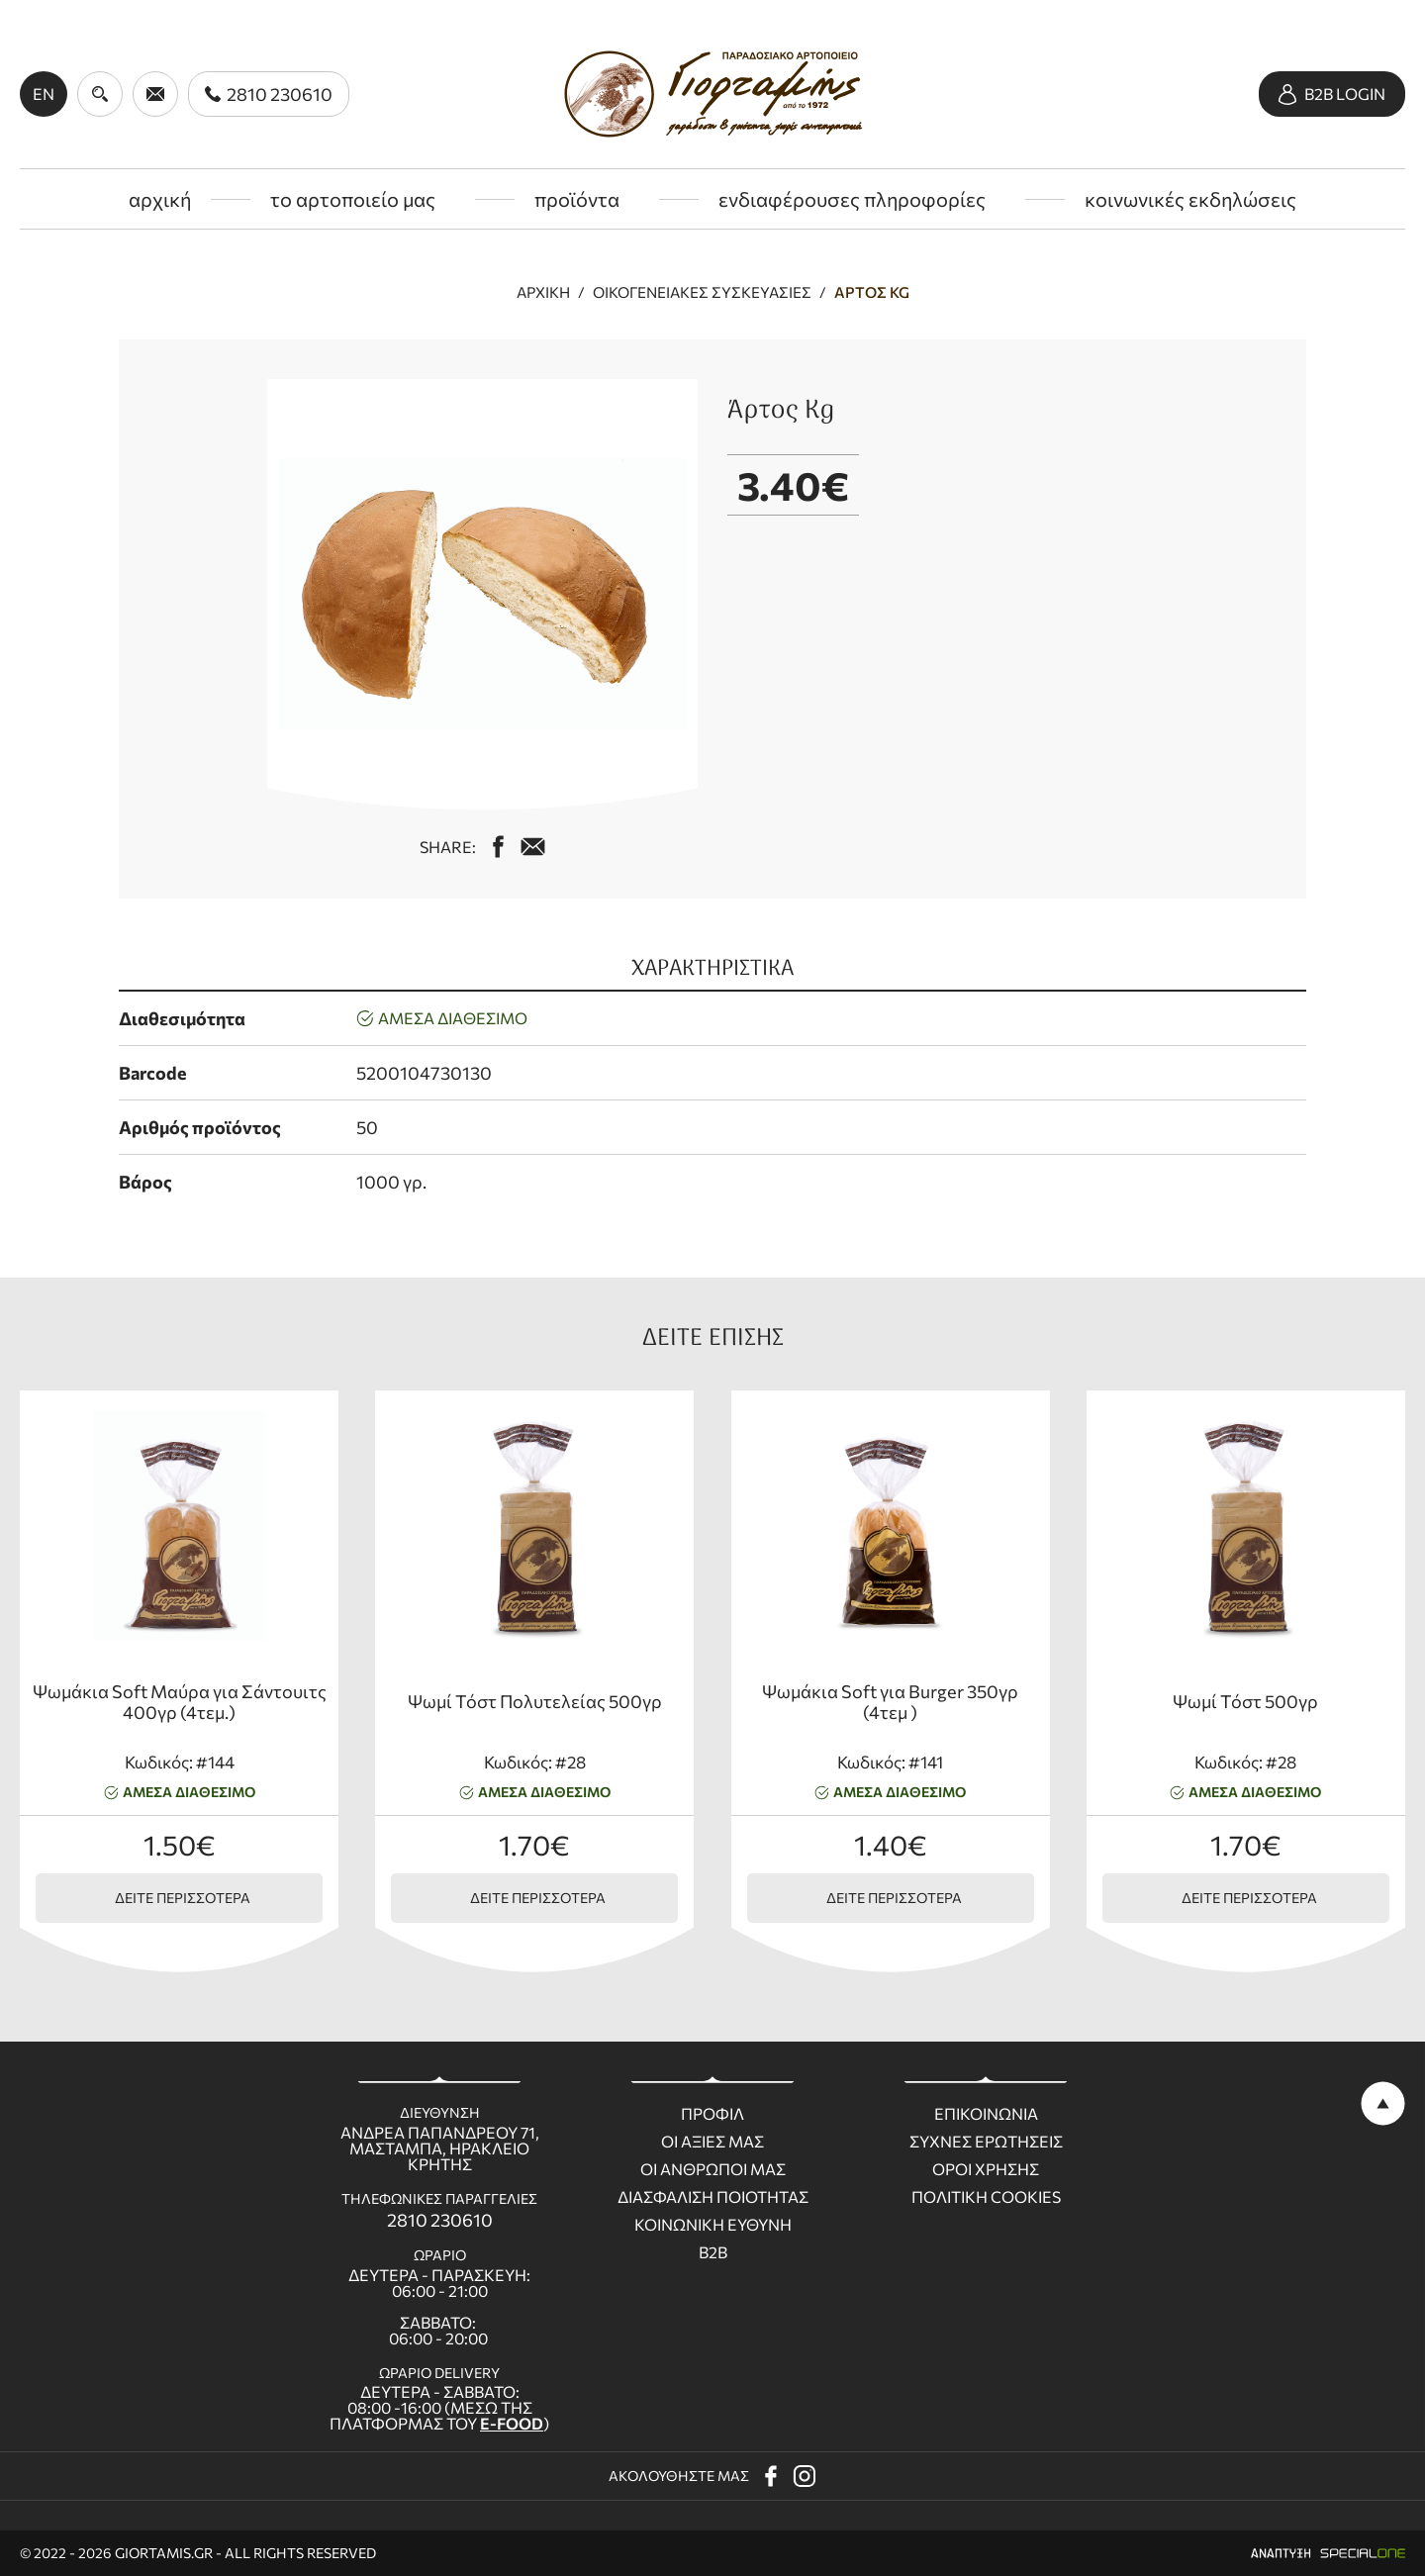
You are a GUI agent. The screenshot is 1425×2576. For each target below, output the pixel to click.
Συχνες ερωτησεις (986, 2141)
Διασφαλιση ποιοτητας (713, 2197)
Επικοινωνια (986, 2114)
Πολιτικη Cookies (986, 2197)
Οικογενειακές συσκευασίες (702, 292)
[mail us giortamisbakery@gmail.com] (533, 846)
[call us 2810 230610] (268, 94)
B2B (713, 2252)
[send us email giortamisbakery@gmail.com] (155, 94)
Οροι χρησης (985, 2169)
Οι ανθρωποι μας (713, 2169)
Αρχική (543, 292)
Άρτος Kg (871, 292)
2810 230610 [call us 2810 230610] (440, 2220)
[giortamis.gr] (713, 94)
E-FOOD (511, 2423)
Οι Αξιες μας (712, 2141)
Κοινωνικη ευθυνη (713, 2225)
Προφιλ (712, 2114)
